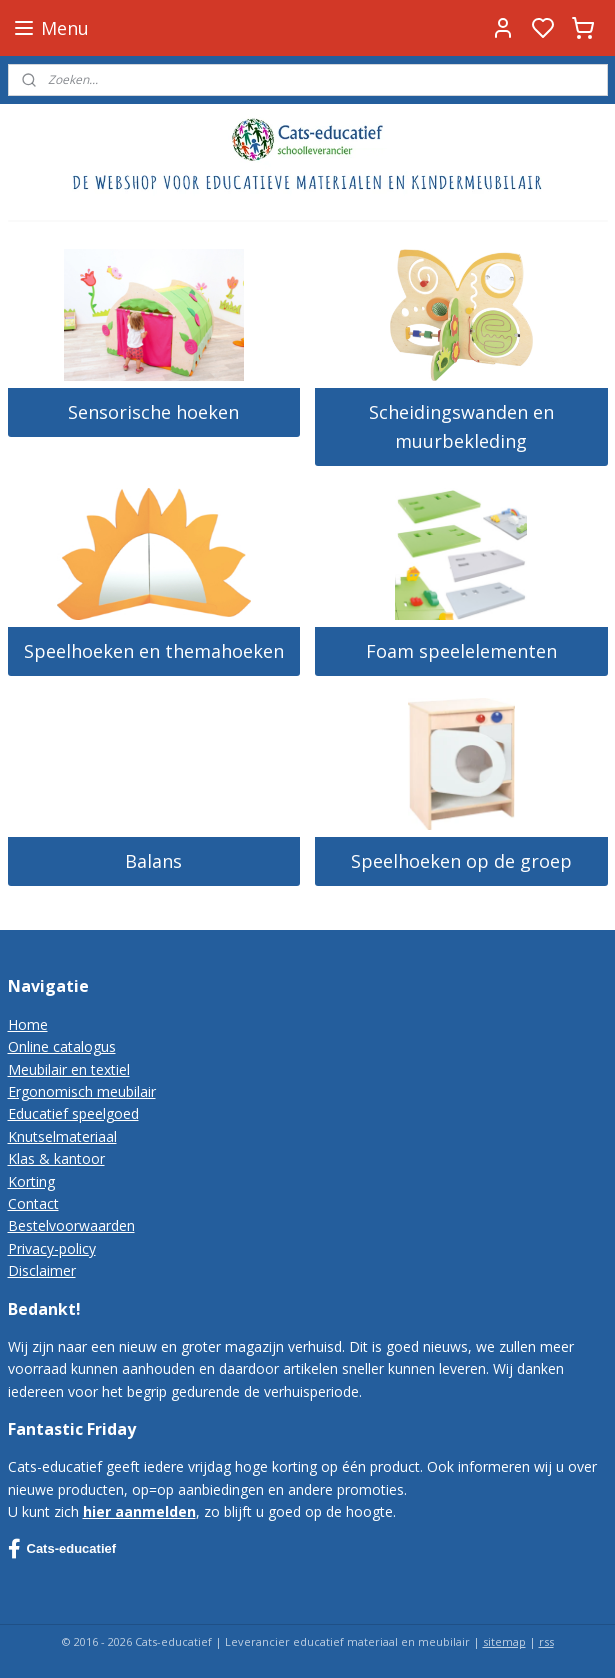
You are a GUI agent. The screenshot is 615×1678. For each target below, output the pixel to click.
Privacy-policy (52, 1248)
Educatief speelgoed (73, 1113)
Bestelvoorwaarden (71, 1225)
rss (546, 1641)
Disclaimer (42, 1270)
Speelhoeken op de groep (461, 861)
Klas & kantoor (56, 1158)
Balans (153, 861)
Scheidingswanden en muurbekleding (461, 426)
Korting (31, 1181)
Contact (33, 1203)
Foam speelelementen (461, 651)
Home (28, 1024)
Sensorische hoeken (153, 412)
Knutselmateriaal (62, 1136)
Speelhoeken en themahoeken (154, 651)
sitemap (504, 1641)
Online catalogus (62, 1046)
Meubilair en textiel (69, 1069)
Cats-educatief (62, 1549)
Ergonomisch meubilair (82, 1091)
